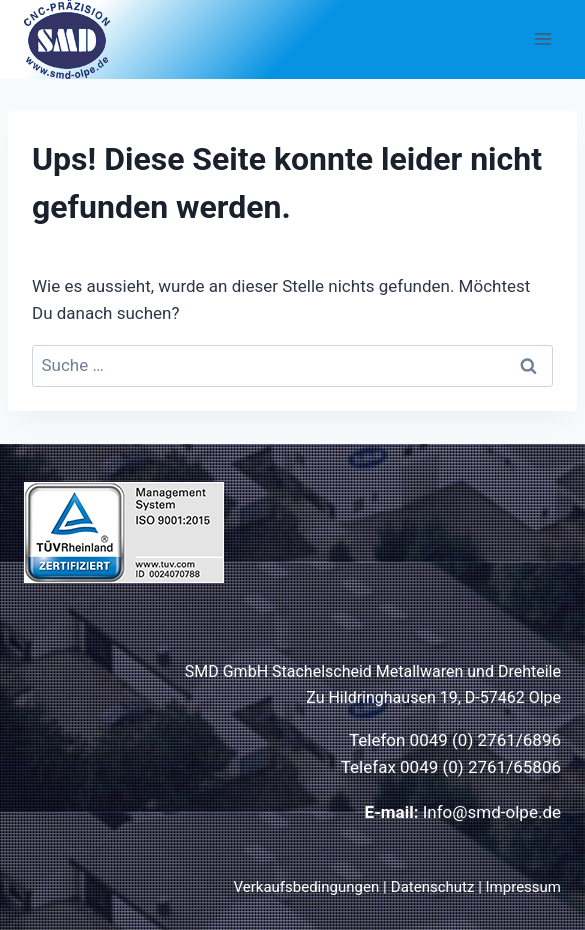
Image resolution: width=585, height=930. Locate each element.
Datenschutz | (438, 887)
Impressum (523, 887)
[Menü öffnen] (542, 39)
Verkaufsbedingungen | (310, 887)
